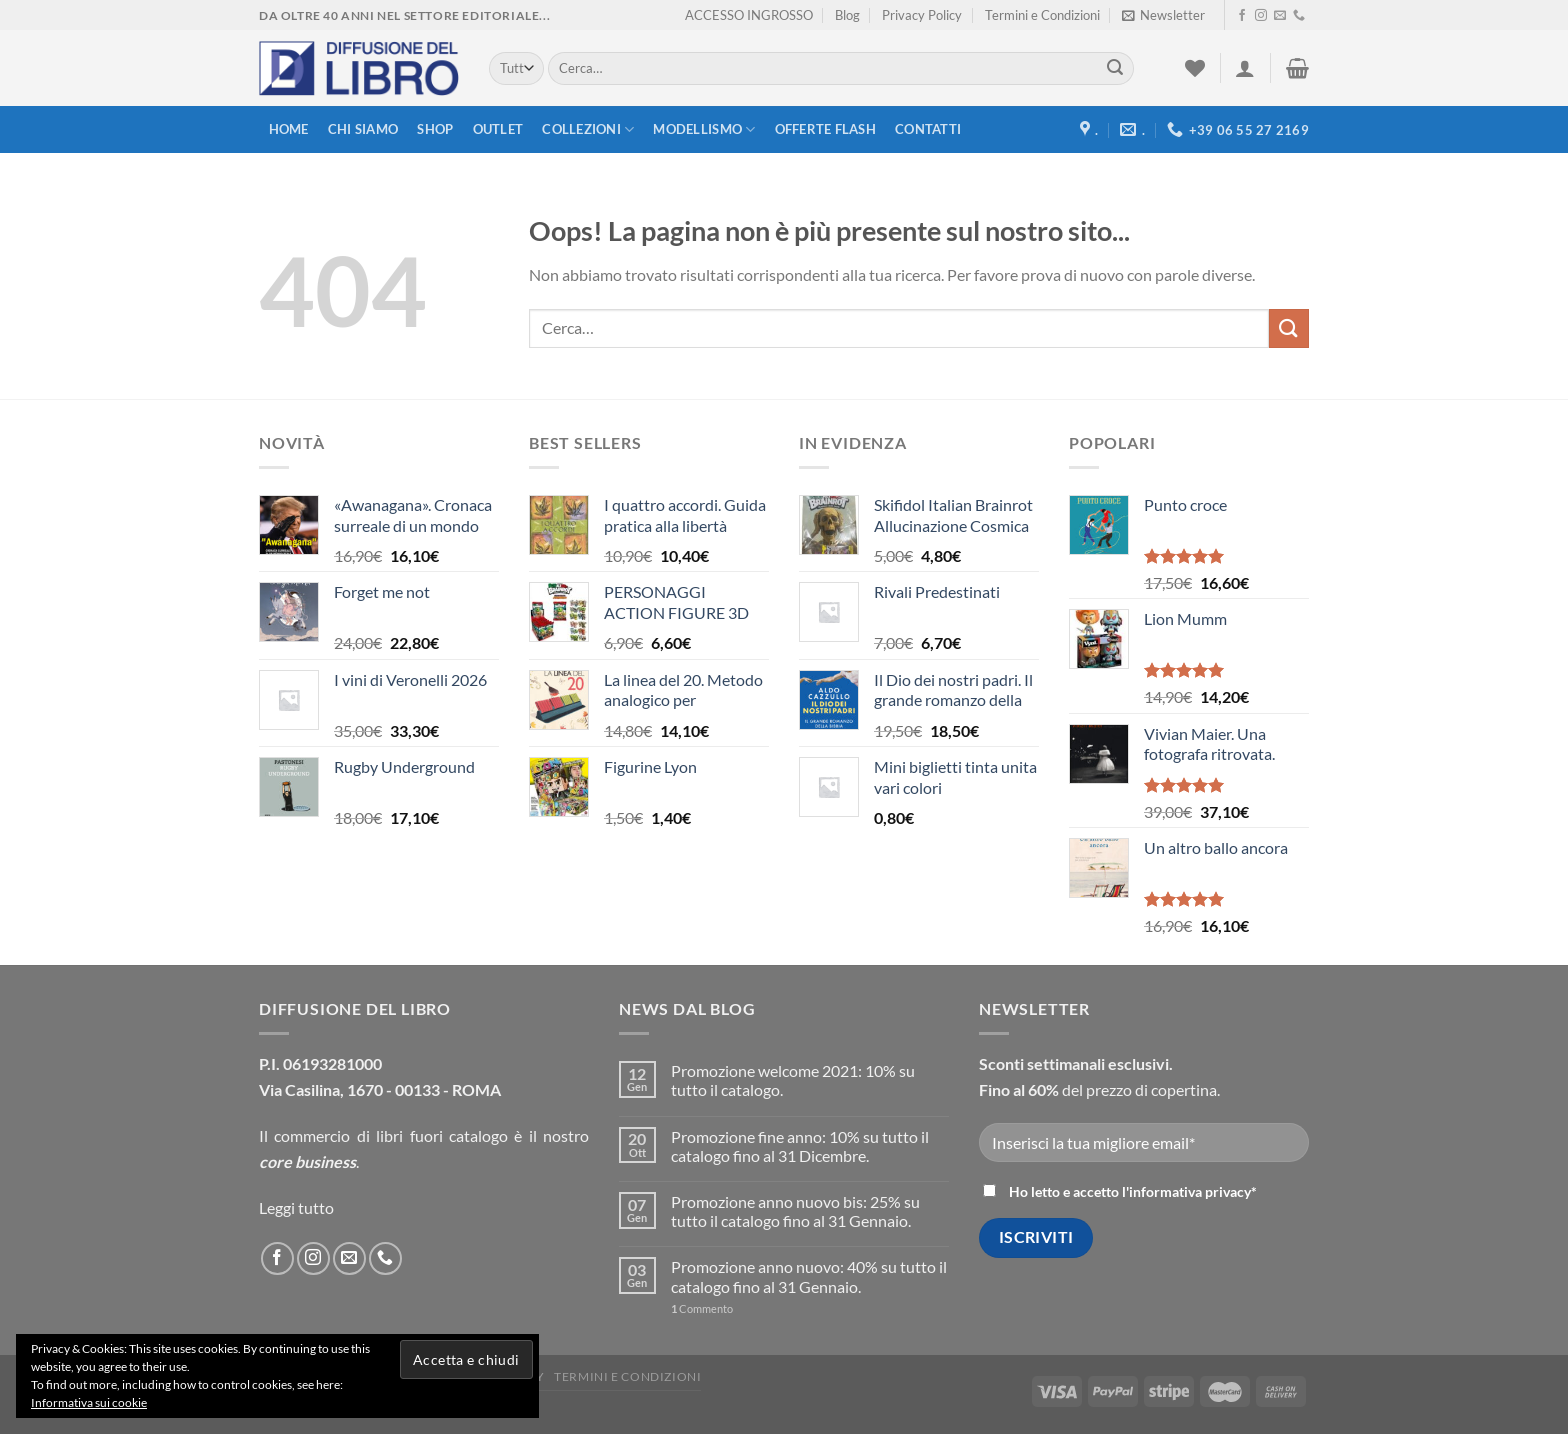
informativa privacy (1190, 1191)
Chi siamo (363, 129)
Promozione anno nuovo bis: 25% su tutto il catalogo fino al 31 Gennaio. (795, 1211)
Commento (702, 1308)
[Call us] (1299, 16)
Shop (435, 129)
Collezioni (588, 129)
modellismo (704, 129)
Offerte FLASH (825, 129)
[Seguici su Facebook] (1242, 16)
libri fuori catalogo (442, 1135)
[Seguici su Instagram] (1261, 16)
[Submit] (1115, 69)
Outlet (498, 129)
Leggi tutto (296, 1207)
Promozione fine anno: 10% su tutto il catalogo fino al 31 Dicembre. (800, 1146)
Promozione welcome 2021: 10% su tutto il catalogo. (793, 1080)
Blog (847, 15)
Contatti (928, 129)
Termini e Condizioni (1042, 15)
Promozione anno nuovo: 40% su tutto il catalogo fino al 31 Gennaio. (809, 1276)
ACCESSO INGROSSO (749, 15)
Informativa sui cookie (89, 1402)
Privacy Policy (922, 15)
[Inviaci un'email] (1280, 16)
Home (289, 129)
